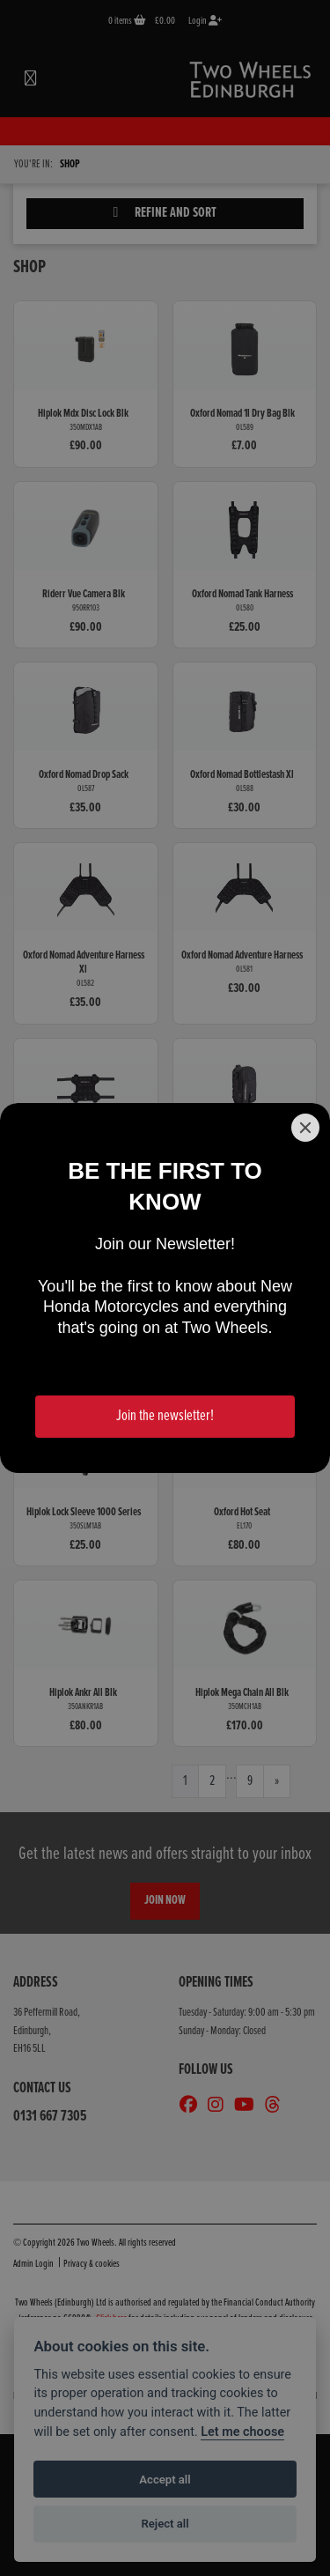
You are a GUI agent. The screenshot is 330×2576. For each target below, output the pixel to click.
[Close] (305, 1128)
